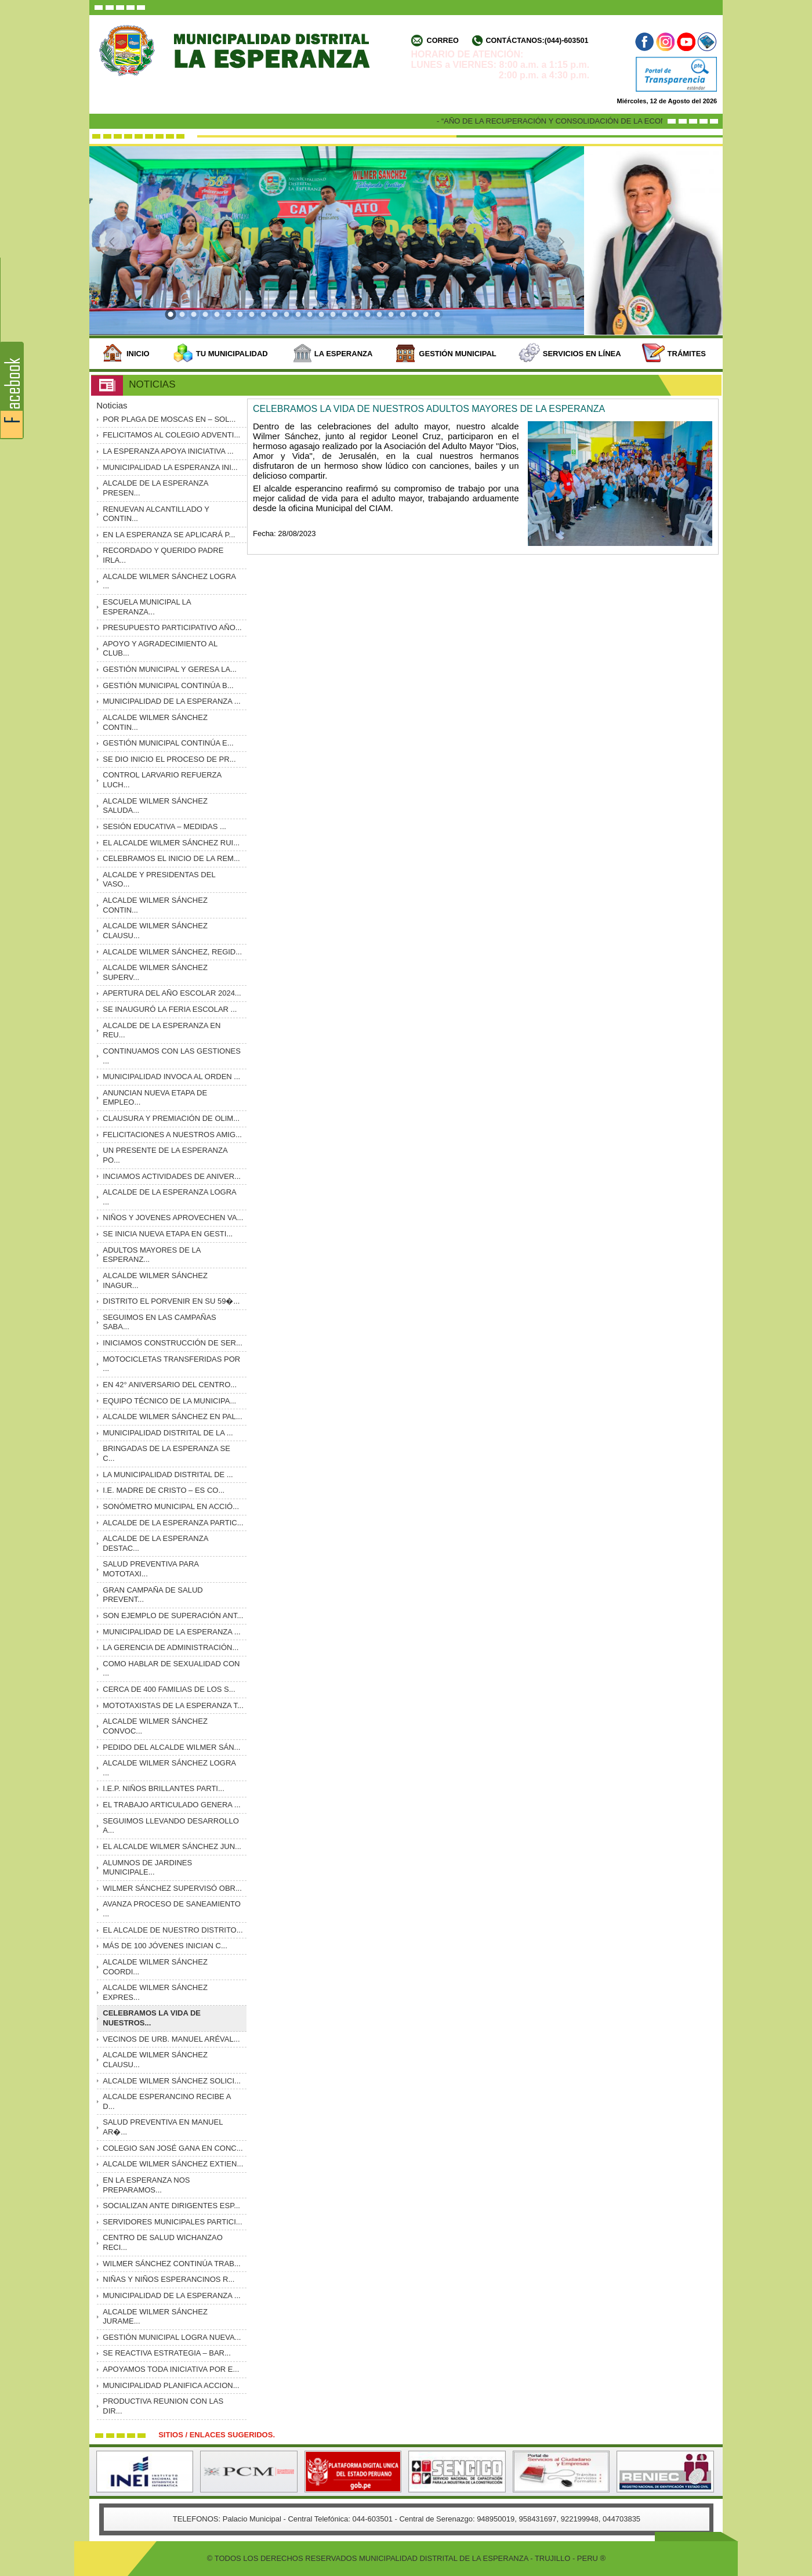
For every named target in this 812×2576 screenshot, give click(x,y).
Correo (443, 41)
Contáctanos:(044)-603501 (536, 41)
